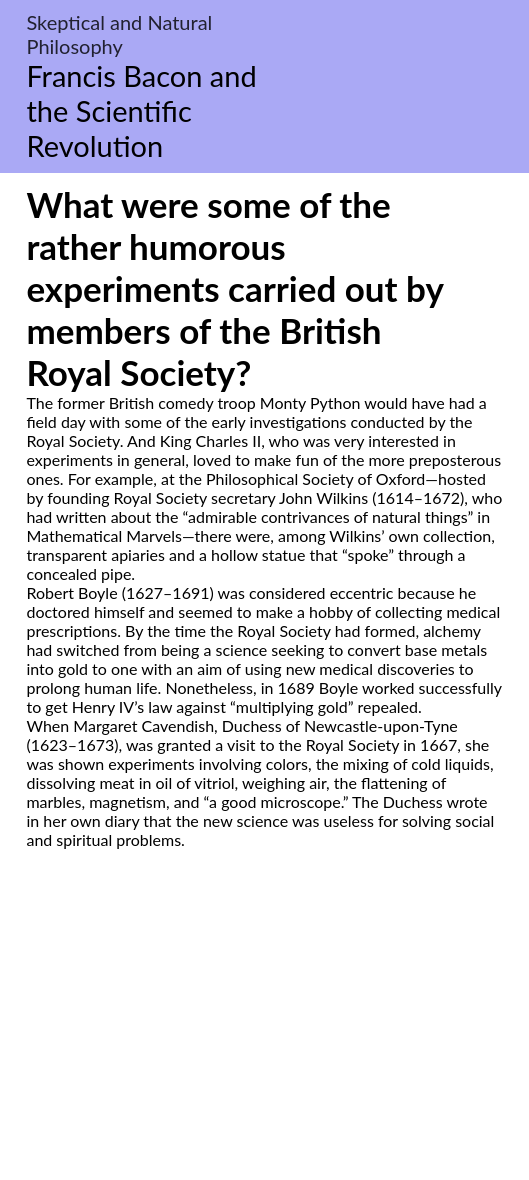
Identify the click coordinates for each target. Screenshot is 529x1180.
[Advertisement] (264, 1037)
